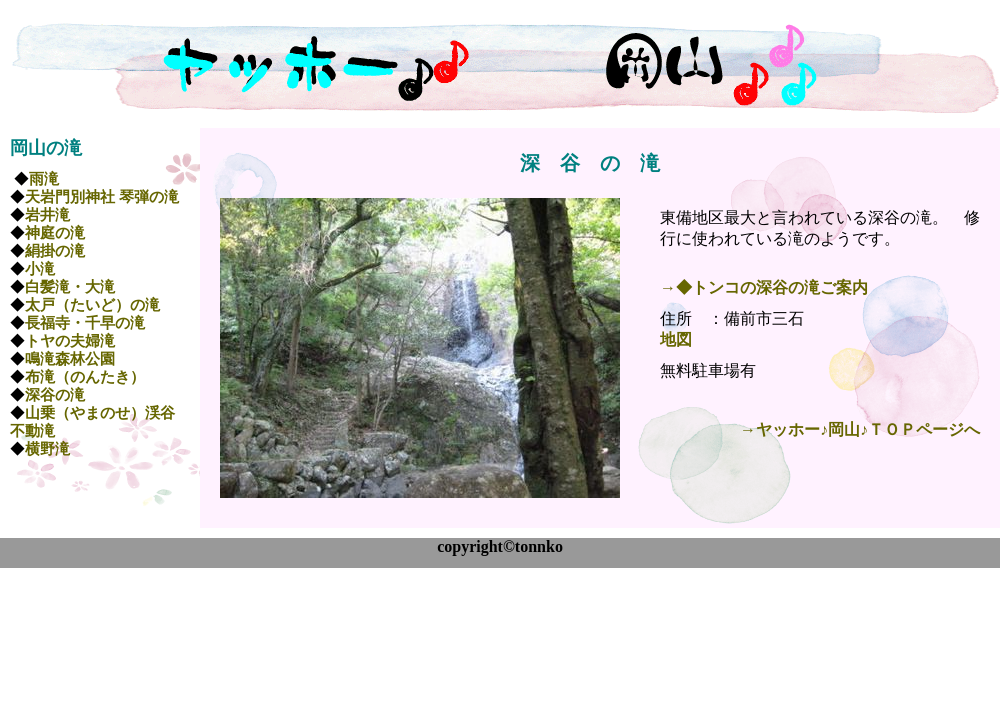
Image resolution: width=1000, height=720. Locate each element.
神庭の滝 (55, 233)
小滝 (40, 269)
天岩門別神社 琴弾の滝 (102, 197)
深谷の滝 (55, 395)
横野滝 (47, 449)
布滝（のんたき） (85, 377)
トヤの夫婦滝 (70, 341)
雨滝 (44, 179)
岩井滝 (47, 215)
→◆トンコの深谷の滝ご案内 (764, 287)
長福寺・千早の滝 (85, 323)
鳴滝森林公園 (70, 359)
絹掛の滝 (55, 251)
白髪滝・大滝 (70, 287)
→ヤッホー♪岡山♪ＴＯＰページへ (860, 429)
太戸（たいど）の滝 (92, 305)
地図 (676, 339)
